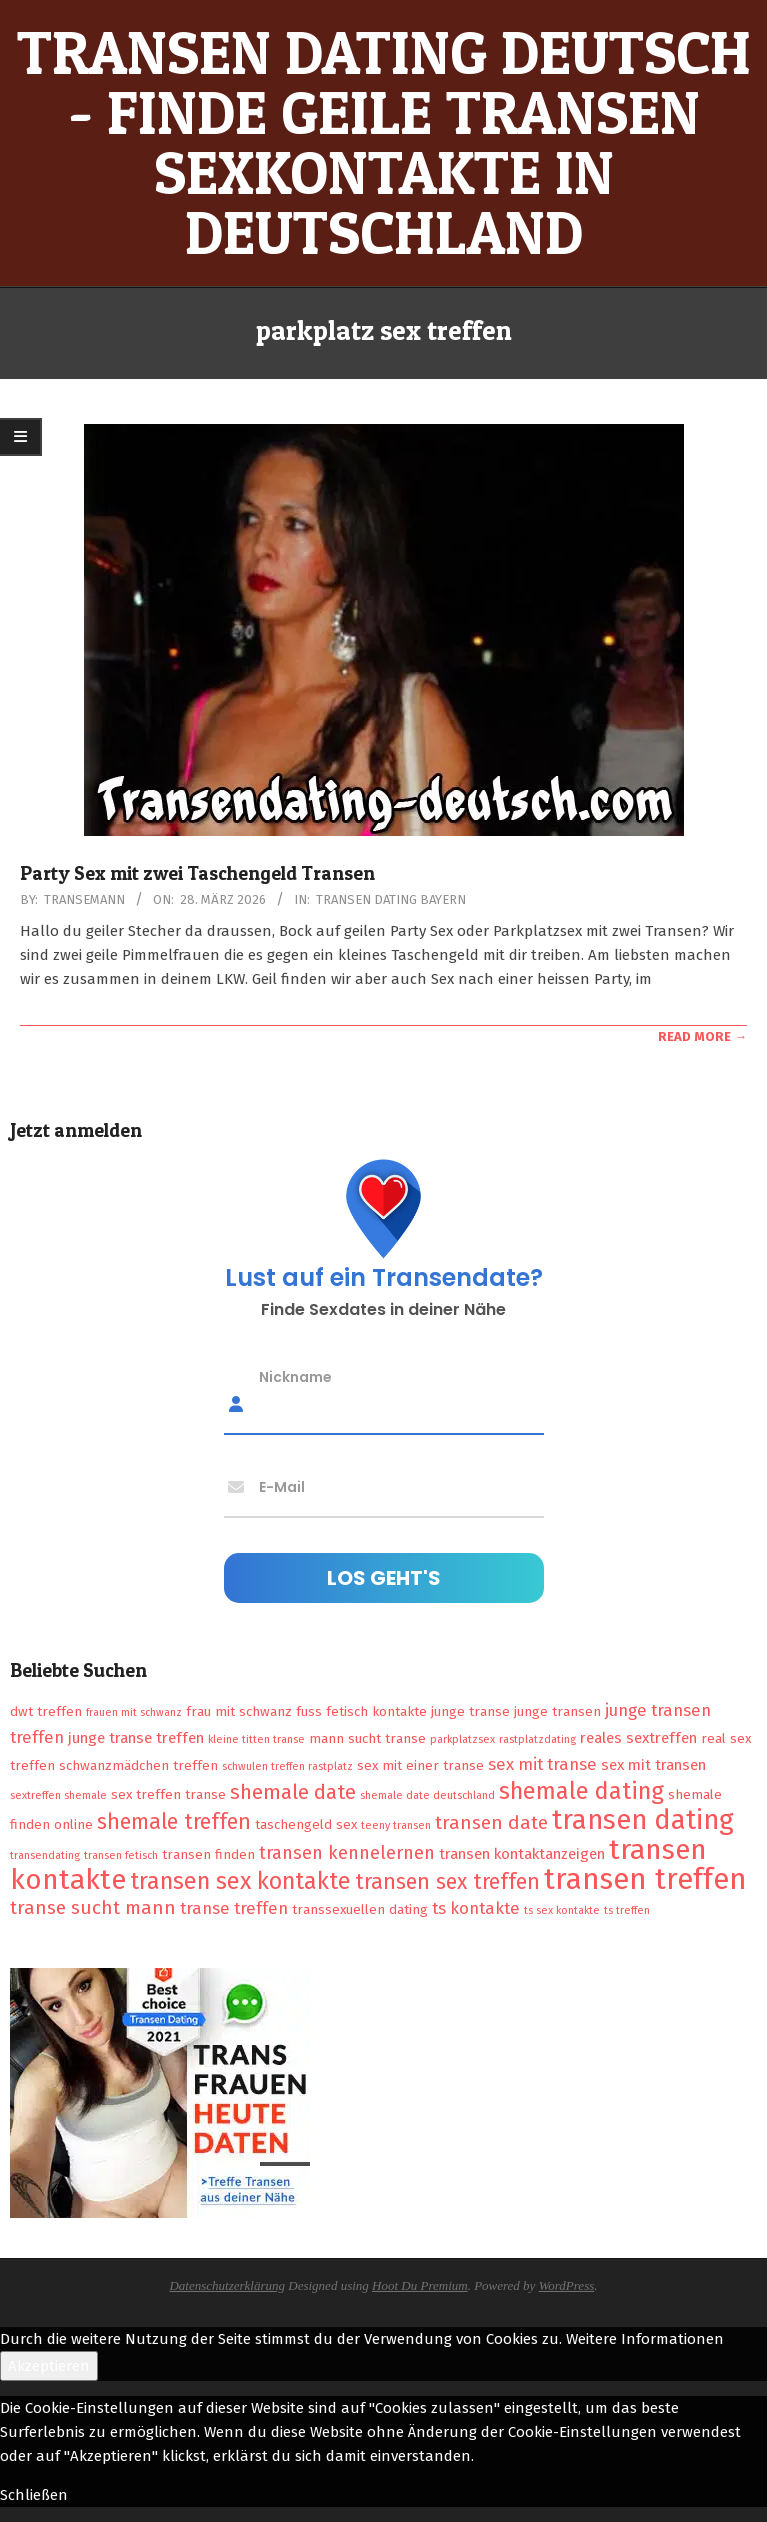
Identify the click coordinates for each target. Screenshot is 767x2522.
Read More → (702, 1036)
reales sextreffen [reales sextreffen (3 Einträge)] (638, 1738)
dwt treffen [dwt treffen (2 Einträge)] (46, 1711)
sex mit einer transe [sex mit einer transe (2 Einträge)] (420, 1765)
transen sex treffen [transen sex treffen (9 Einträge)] (447, 1882)
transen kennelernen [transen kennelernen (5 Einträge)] (347, 1853)
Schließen (34, 2495)
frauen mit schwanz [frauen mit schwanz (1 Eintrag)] (134, 1712)
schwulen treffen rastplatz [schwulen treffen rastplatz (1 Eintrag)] (287, 1766)
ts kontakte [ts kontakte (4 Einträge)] (476, 1908)
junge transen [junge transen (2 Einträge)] (557, 1711)
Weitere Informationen (645, 2339)
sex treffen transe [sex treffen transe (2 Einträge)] (168, 1794)
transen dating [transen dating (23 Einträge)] (643, 1820)
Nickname (295, 1376)
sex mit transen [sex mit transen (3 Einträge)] (653, 1765)
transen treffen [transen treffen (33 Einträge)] (645, 1879)
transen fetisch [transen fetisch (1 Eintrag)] (121, 1855)
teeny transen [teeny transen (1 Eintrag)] (396, 1825)
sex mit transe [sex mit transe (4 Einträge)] (542, 1764)
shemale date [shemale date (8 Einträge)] (293, 1792)
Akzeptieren (49, 2366)
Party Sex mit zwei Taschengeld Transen (197, 873)
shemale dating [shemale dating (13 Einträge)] (581, 1791)
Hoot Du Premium (420, 2285)
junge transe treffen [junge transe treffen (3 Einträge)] (136, 1738)
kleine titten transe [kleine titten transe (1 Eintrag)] (256, 1739)
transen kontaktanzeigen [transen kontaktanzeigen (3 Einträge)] (522, 1854)
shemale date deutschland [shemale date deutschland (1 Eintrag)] (427, 1795)
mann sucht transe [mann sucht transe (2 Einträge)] (367, 1738)
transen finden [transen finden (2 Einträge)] (208, 1854)
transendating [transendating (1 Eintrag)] (45, 1855)
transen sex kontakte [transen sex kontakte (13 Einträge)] (240, 1881)
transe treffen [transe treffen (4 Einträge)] (234, 1908)
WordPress (567, 2285)
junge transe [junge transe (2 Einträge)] (470, 1711)
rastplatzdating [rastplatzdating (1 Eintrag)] (537, 1739)
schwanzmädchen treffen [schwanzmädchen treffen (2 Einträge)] (138, 1765)
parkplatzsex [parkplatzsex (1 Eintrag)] (462, 1739)
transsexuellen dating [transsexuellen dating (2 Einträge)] (360, 1909)
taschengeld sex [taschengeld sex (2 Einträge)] (306, 1824)
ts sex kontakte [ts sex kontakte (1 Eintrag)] (562, 1910)
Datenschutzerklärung (227, 2285)
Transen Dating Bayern (391, 899)
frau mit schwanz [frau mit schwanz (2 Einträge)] (239, 1711)
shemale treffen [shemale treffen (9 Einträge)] (174, 1822)
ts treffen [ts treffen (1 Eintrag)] (627, 1910)
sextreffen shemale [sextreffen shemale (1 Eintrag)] (58, 1795)
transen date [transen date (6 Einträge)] (491, 1822)
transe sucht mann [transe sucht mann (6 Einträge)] (93, 1907)
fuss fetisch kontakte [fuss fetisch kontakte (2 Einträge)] (361, 1711)
